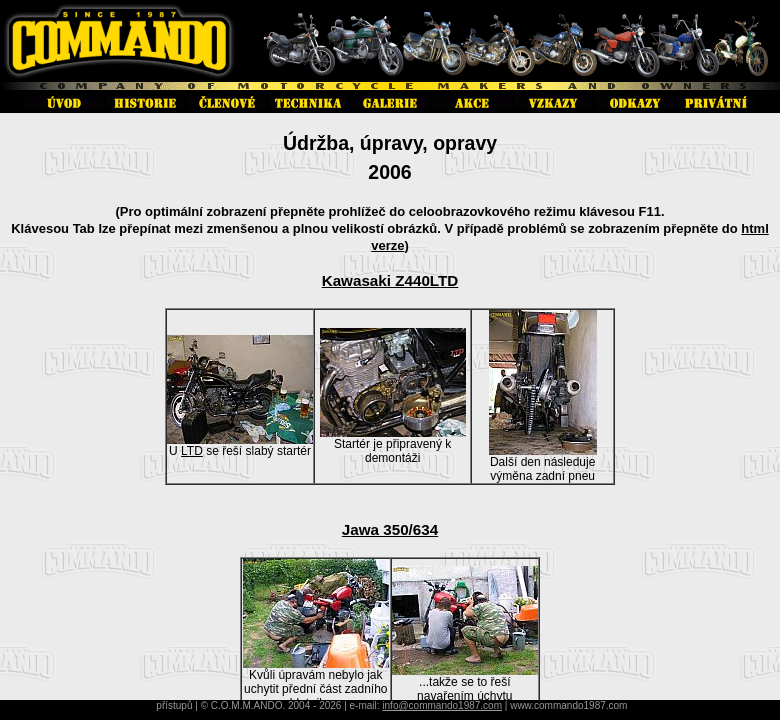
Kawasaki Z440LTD (390, 280)
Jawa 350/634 (390, 529)
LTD (192, 451)
